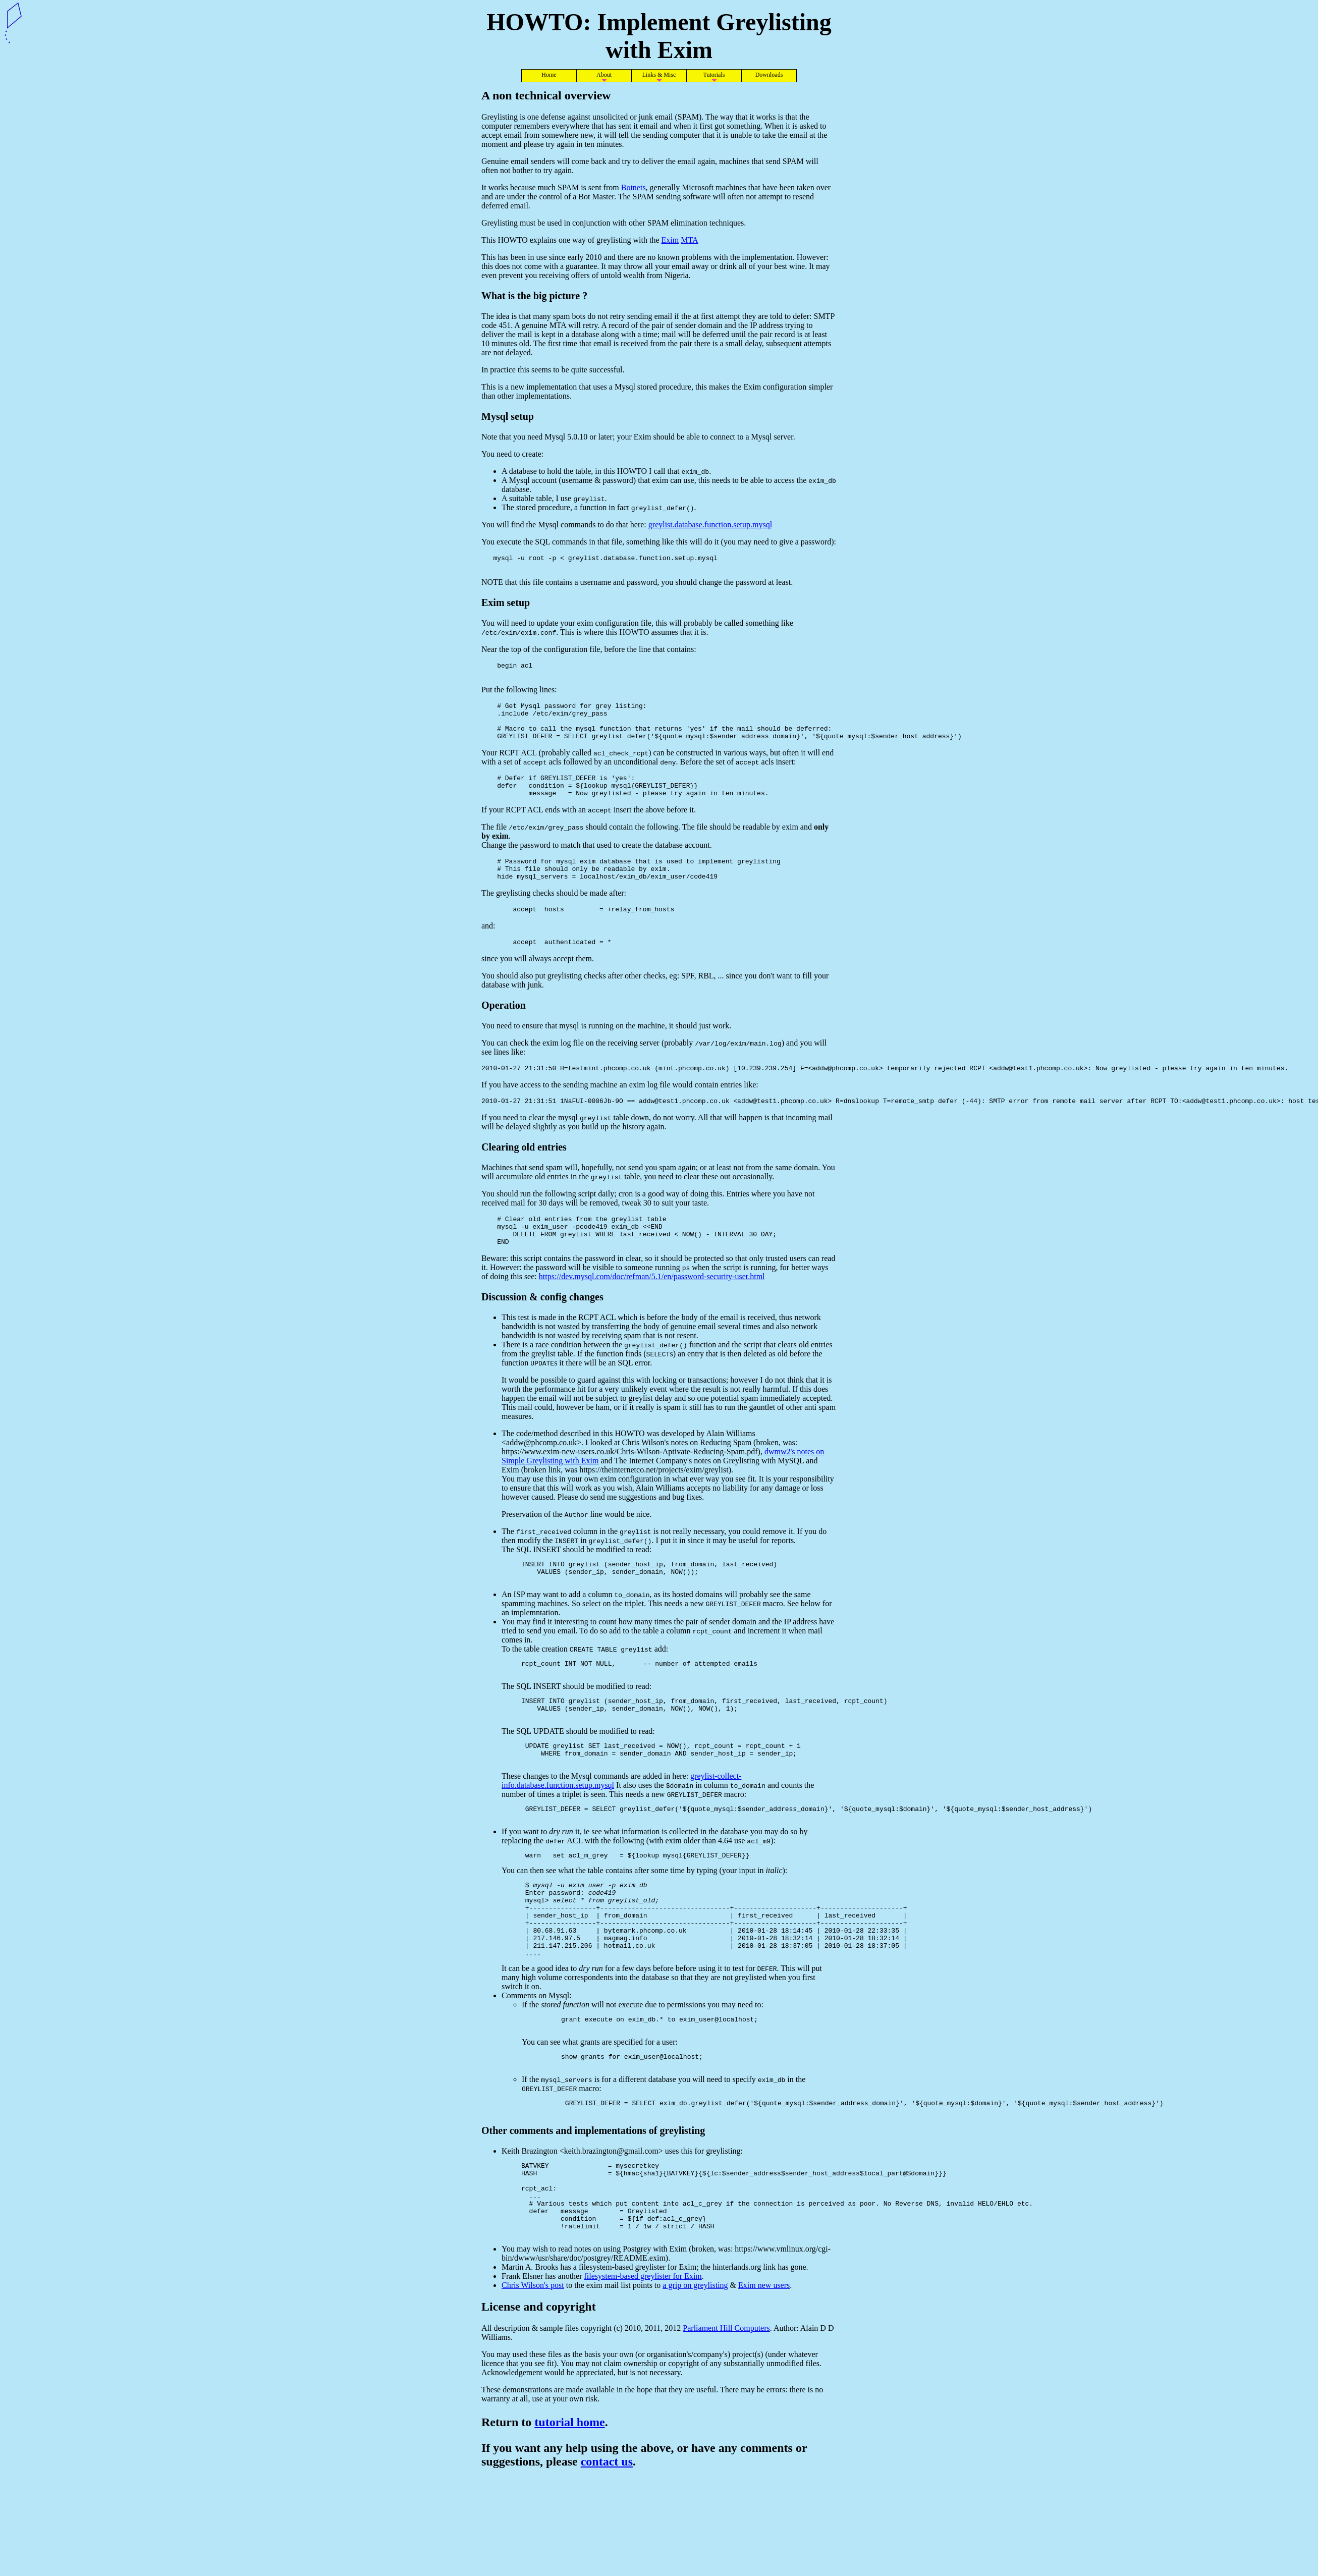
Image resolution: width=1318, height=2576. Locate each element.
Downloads (769, 74)
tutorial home (569, 2517)
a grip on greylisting (695, 2380)
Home (548, 74)
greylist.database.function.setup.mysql (710, 524)
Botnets (633, 187)
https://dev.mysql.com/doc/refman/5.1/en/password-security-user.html (652, 1311)
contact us (607, 2556)
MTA (689, 240)
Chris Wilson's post (533, 2380)
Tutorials (714, 74)
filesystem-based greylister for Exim (643, 2371)
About (604, 74)
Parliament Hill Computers (726, 2423)
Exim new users (764, 2380)
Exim (670, 240)
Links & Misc (659, 74)
